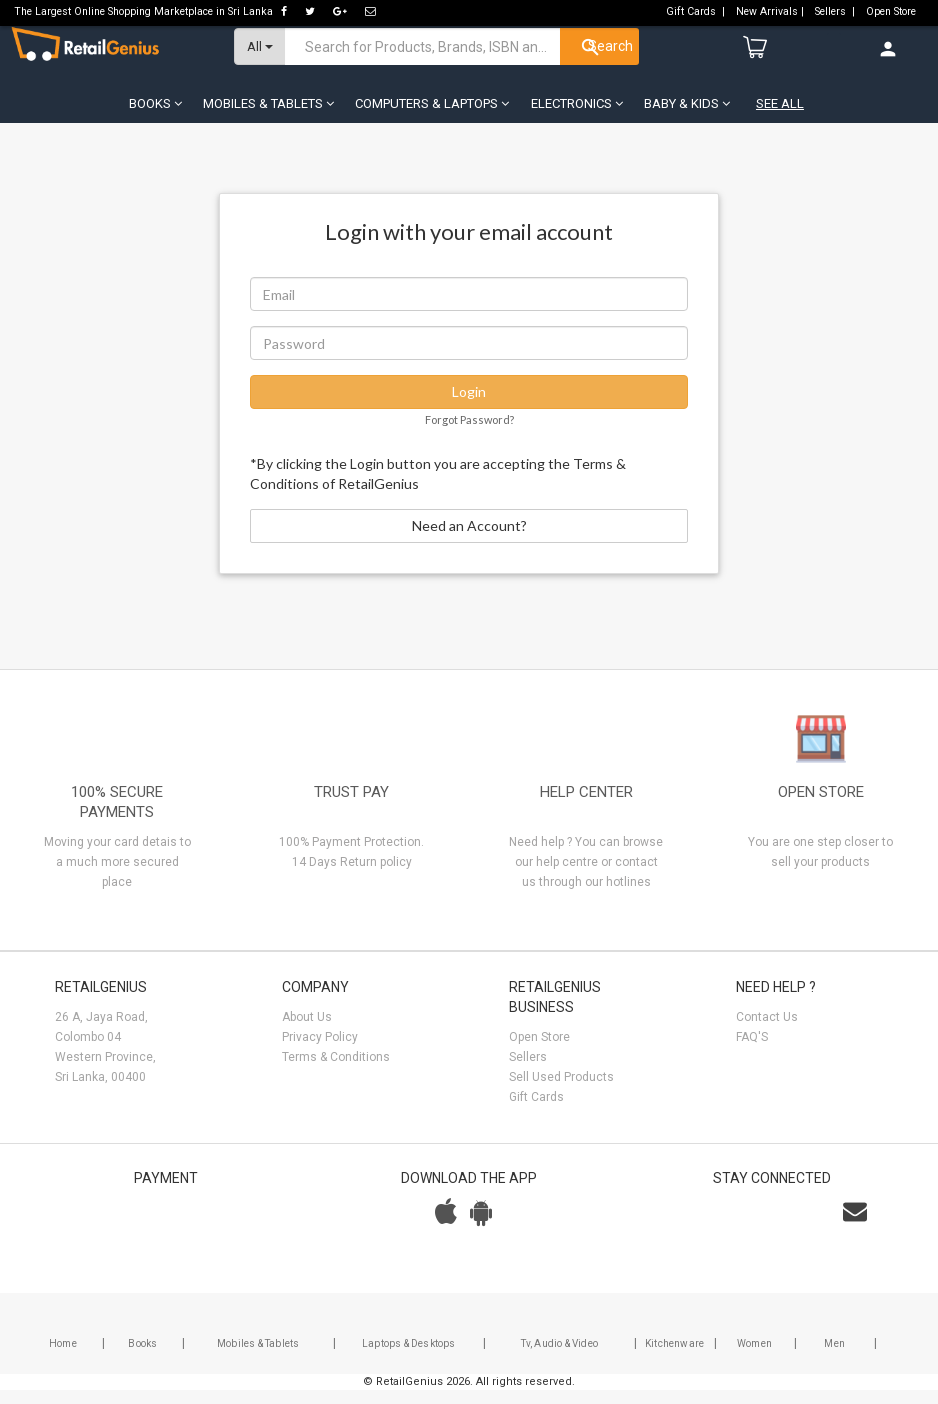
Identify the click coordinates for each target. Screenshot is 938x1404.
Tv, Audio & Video (559, 1357)
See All (780, 117)
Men (834, 1357)
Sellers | (836, 11)
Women (754, 1357)
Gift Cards (536, 1111)
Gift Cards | (697, 11)
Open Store (892, 11)
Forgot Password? (469, 433)
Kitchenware (674, 1357)
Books (142, 1357)
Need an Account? (469, 539)
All (260, 60)
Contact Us (767, 1031)
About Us (307, 1031)
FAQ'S (752, 1051)
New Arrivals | (771, 11)
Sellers (528, 1071)
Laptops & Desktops (409, 1357)
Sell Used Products (561, 1091)
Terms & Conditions (336, 1071)
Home (63, 1357)
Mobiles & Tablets (258, 1357)
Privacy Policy (320, 1051)
